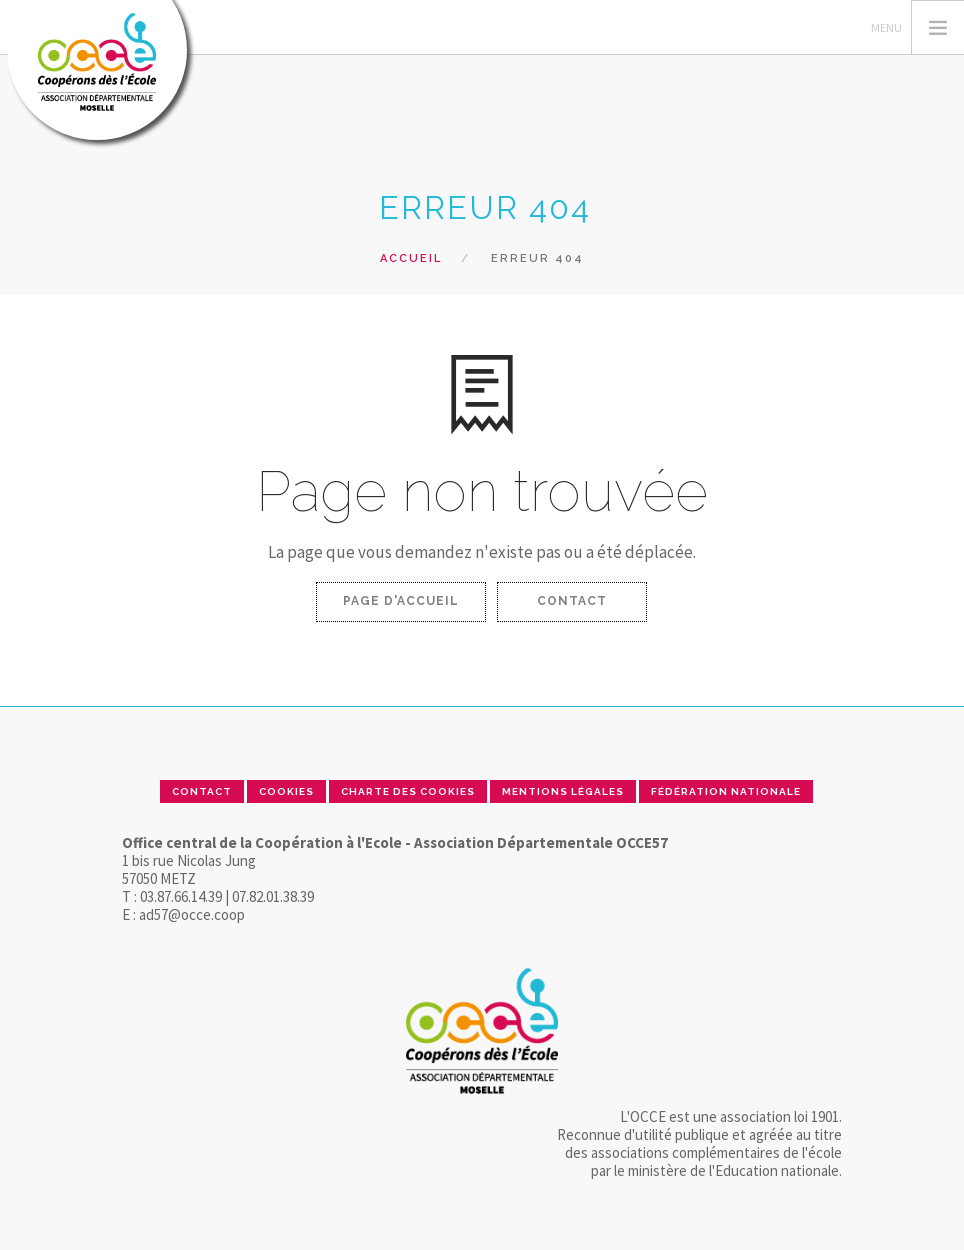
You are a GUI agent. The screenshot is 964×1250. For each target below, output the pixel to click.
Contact (572, 601)
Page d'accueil (401, 601)
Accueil (411, 258)
